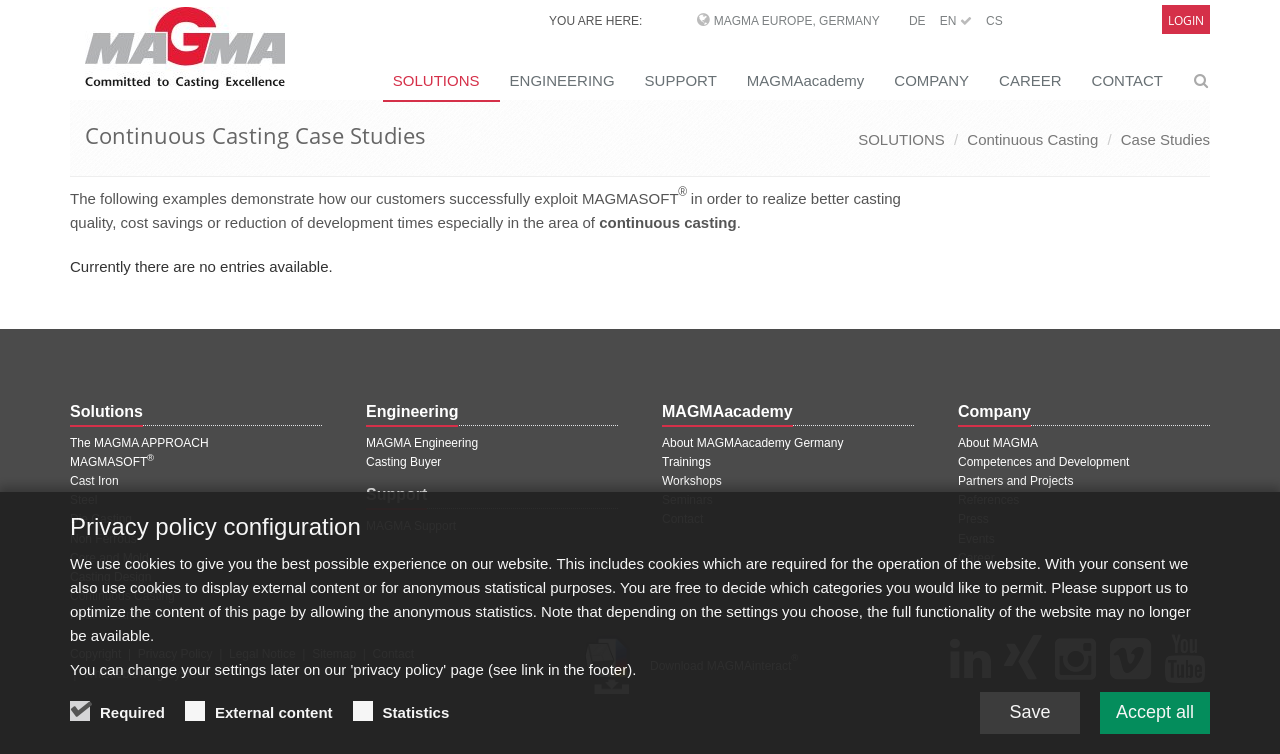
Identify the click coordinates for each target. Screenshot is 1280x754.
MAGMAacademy (806, 80)
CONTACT (1127, 80)
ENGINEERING (562, 80)
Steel (83, 500)
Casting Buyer (403, 462)
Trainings (686, 462)
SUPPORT (681, 80)
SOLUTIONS (436, 80)
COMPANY (931, 80)
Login (1186, 20)
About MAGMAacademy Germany (752, 443)
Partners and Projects (1015, 481)
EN (956, 21)
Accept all (1155, 725)
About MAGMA (998, 443)
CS (994, 21)
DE (917, 21)
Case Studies (1165, 139)
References (988, 500)
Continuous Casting (1032, 139)
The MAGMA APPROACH (139, 443)
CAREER (1030, 80)
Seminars (687, 500)
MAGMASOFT (112, 462)
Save (1029, 725)
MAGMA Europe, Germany (797, 21)
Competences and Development (1043, 462)
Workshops (692, 481)
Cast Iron (94, 481)
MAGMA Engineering (422, 443)
